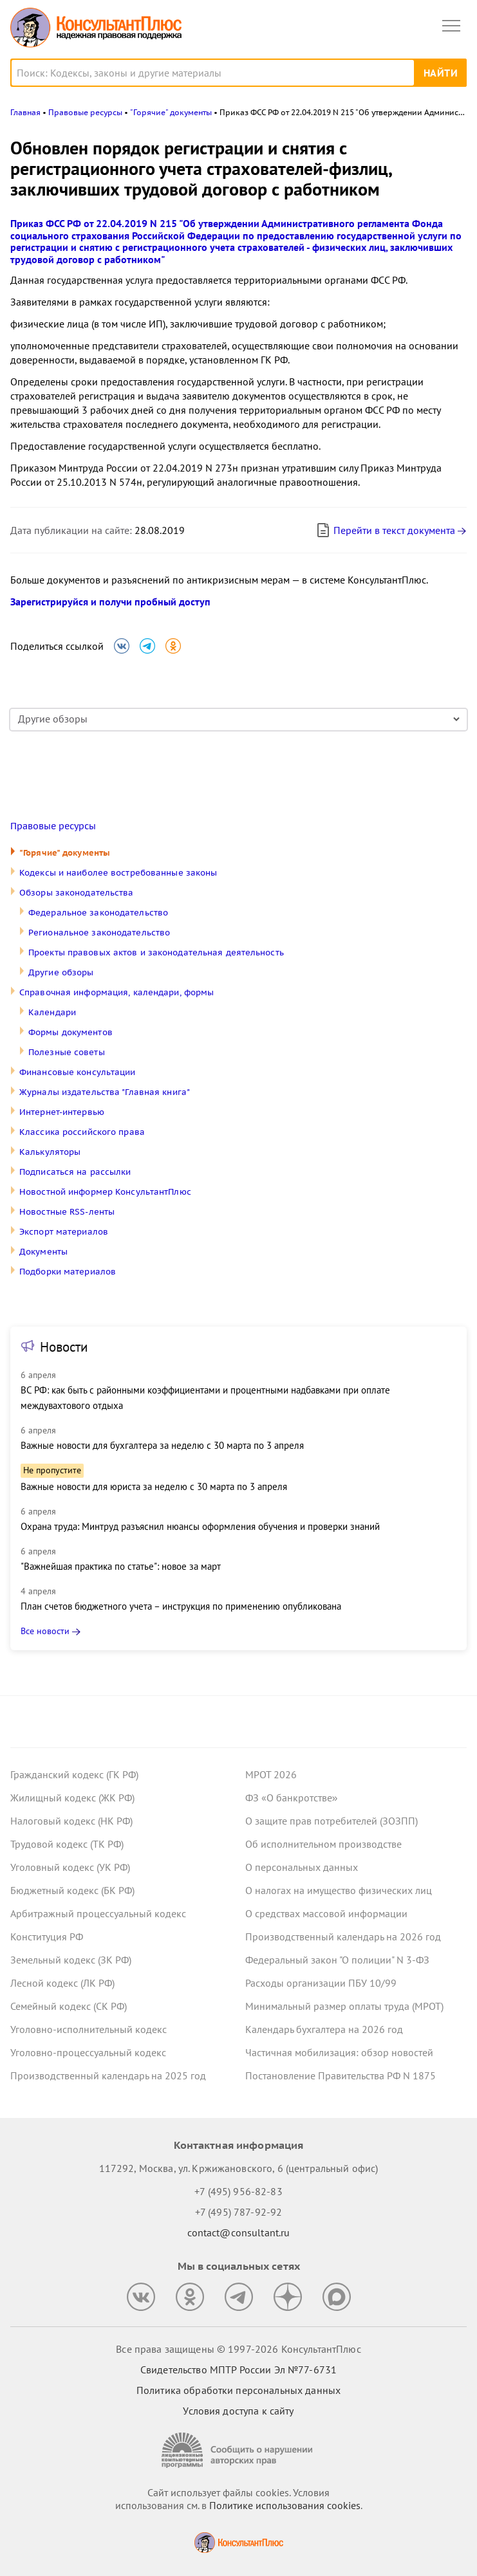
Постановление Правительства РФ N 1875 (340, 2075)
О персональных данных (301, 1867)
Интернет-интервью (61, 1112)
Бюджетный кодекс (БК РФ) (72, 1890)
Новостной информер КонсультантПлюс (105, 1191)
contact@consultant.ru (238, 2232)
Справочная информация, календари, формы (116, 992)
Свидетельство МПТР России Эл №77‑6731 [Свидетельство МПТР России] (238, 2369)
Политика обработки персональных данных (238, 2390)
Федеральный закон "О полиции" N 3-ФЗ (337, 1959)
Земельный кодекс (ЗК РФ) (70, 1959)
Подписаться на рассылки (75, 1171)
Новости (64, 1347)
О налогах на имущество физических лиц (338, 1890)
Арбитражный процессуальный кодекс (98, 1913)
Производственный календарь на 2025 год (108, 2075)
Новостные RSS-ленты (67, 1211)
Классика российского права (82, 1132)
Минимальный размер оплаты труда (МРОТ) (344, 2006)
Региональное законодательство (99, 932)
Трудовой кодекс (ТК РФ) (67, 1843)
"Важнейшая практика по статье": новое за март (121, 1566)
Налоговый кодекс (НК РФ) (71, 1820)
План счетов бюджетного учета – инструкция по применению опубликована (181, 1606)
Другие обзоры (60, 972)
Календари (52, 1012)
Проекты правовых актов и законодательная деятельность (156, 952)
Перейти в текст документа (384, 530)
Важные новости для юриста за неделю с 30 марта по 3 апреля (154, 1486)
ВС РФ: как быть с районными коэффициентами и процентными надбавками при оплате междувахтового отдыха (205, 1398)
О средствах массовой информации (326, 1913)
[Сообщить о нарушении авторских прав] (239, 2450)
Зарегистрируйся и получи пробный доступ (110, 601)
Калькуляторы (49, 1151)
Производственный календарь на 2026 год (343, 1936)
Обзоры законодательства (76, 892)
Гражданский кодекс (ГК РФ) (74, 1774)
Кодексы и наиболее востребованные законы (118, 872)
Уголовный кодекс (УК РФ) (70, 1867)
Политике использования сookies (284, 2505)
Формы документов (70, 1032)
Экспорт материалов (63, 1231)
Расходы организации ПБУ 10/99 (321, 1982)
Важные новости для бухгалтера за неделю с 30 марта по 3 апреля (162, 1445)
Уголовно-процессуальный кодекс (88, 2052)
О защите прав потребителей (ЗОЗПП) (331, 1820)
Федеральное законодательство (98, 912)
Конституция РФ (46, 1936)
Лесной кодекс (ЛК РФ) (62, 1982)
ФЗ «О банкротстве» (291, 1797)
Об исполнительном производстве (323, 1843)
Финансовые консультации (77, 1072)
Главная (25, 112)
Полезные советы (66, 1052)
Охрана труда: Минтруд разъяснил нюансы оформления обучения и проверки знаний (200, 1526)
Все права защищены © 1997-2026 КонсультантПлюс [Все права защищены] (238, 2348)
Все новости (45, 1631)
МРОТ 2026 (271, 1774)
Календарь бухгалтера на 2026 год (324, 2029)
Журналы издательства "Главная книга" (104, 1092)
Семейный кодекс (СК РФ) (68, 2006)
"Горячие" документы (64, 852)
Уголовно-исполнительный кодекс (88, 2029)
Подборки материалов (67, 1271)
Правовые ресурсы (53, 826)
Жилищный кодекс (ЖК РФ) (72, 1797)
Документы (43, 1251)
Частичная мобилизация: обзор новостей (339, 2052)
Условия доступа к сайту (238, 2410)
